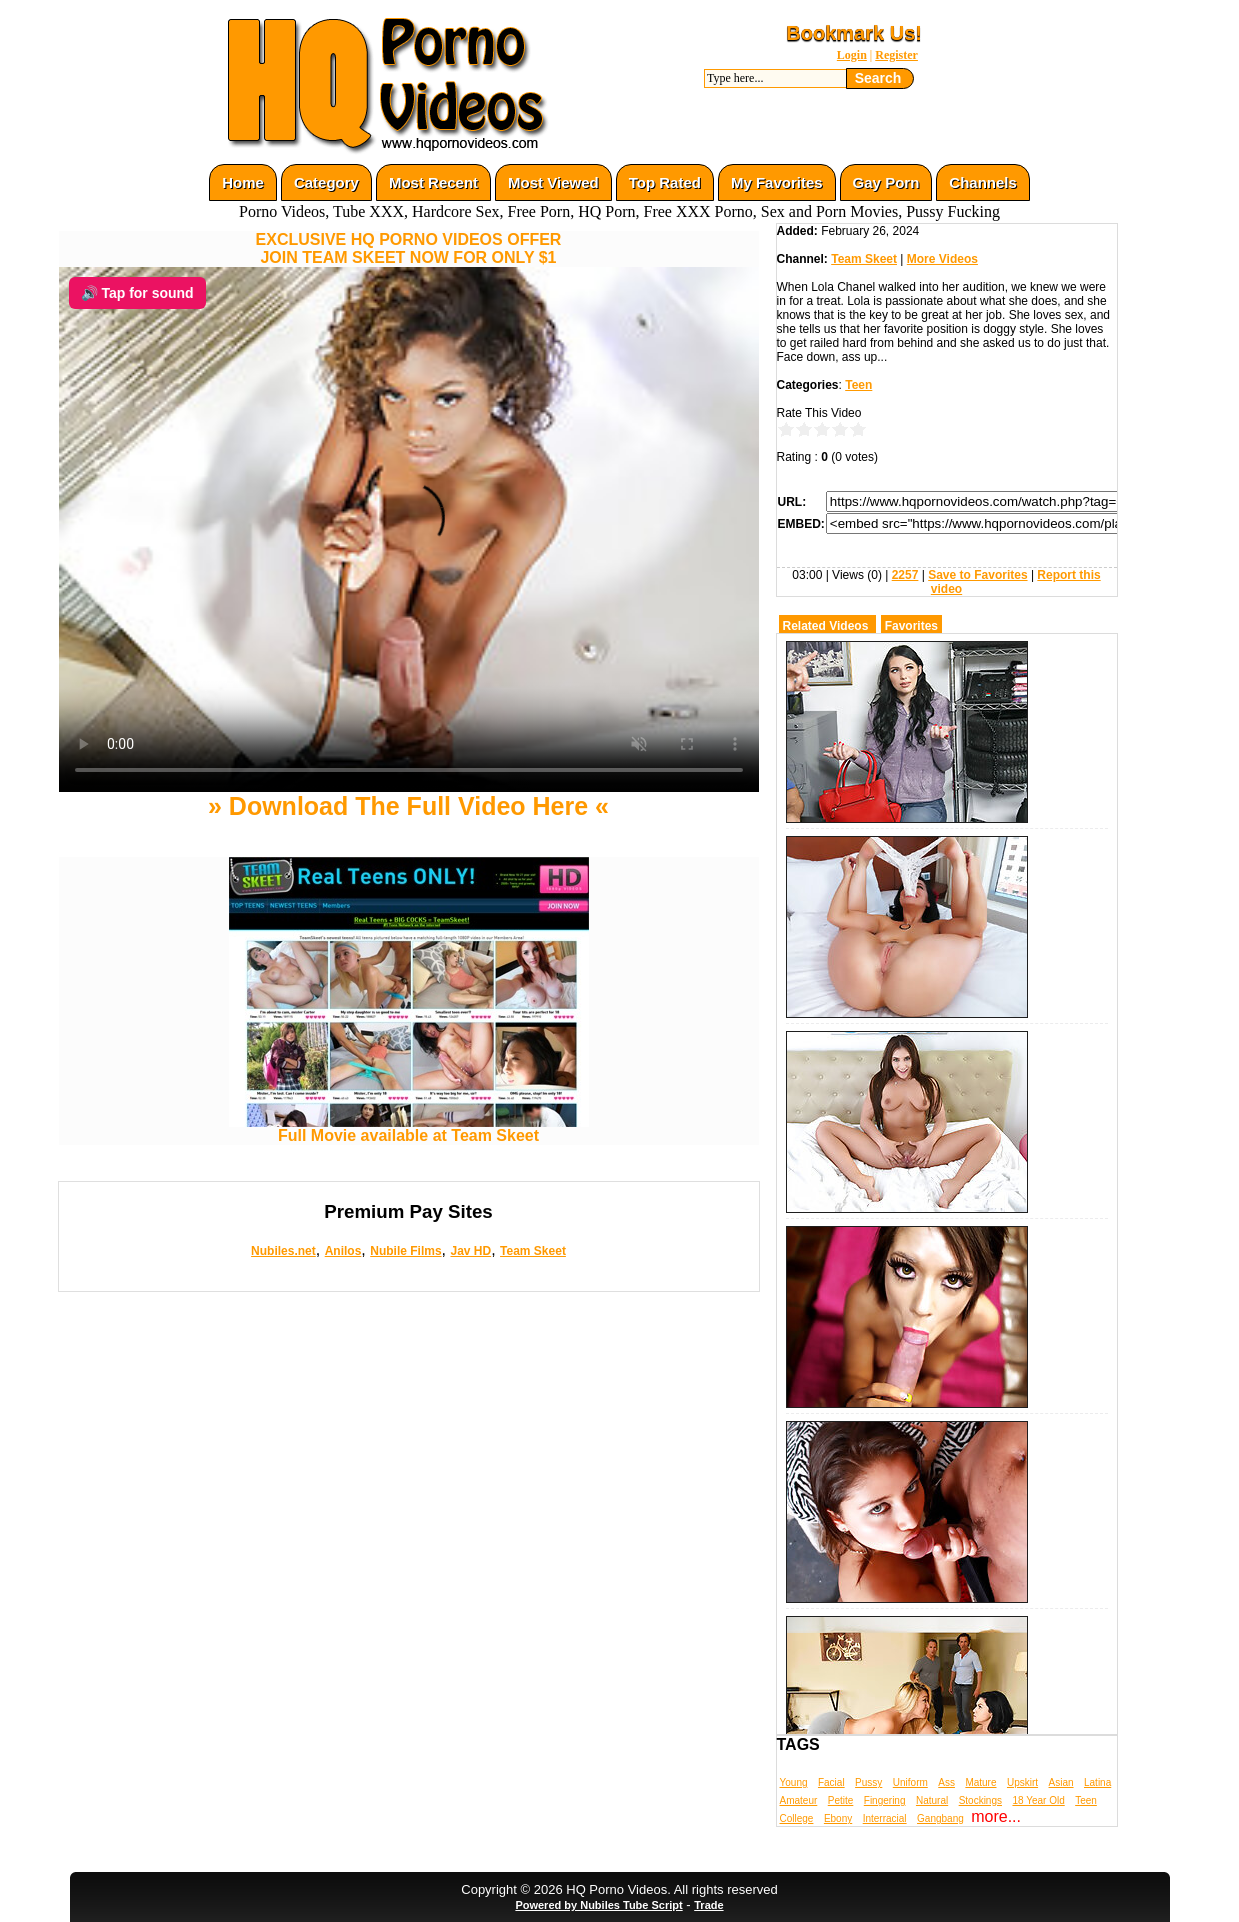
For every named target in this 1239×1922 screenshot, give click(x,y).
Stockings (980, 1800)
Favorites (911, 626)
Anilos (343, 1251)
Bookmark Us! (854, 33)
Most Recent (433, 182)
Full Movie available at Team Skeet (409, 1128)
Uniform (910, 1782)
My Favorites (777, 182)
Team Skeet (533, 1251)
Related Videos (826, 626)
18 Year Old (1038, 1800)
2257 (905, 575)
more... (996, 1816)
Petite (841, 1800)
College (797, 1818)
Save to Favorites (977, 575)
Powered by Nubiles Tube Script (598, 1905)
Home (243, 182)
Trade (708, 1905)
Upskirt (1022, 1782)
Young (794, 1782)
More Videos (942, 259)
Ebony (838, 1818)
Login (852, 55)
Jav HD (470, 1251)
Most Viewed (553, 182)
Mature (980, 1782)
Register (896, 55)
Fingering (885, 1800)
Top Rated (665, 182)
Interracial (885, 1818)
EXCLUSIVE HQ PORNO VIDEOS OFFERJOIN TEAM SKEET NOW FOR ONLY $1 (409, 248)
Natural (932, 1800)
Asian (1061, 1782)
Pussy (868, 1782)
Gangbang (940, 1818)
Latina (1097, 1782)
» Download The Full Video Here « (408, 806)
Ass (946, 1782)
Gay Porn (886, 182)
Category (326, 182)
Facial (831, 1782)
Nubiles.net (283, 1251)
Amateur (799, 1800)
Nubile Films (405, 1251)
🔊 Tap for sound (137, 293)
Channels (983, 182)
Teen (858, 385)
